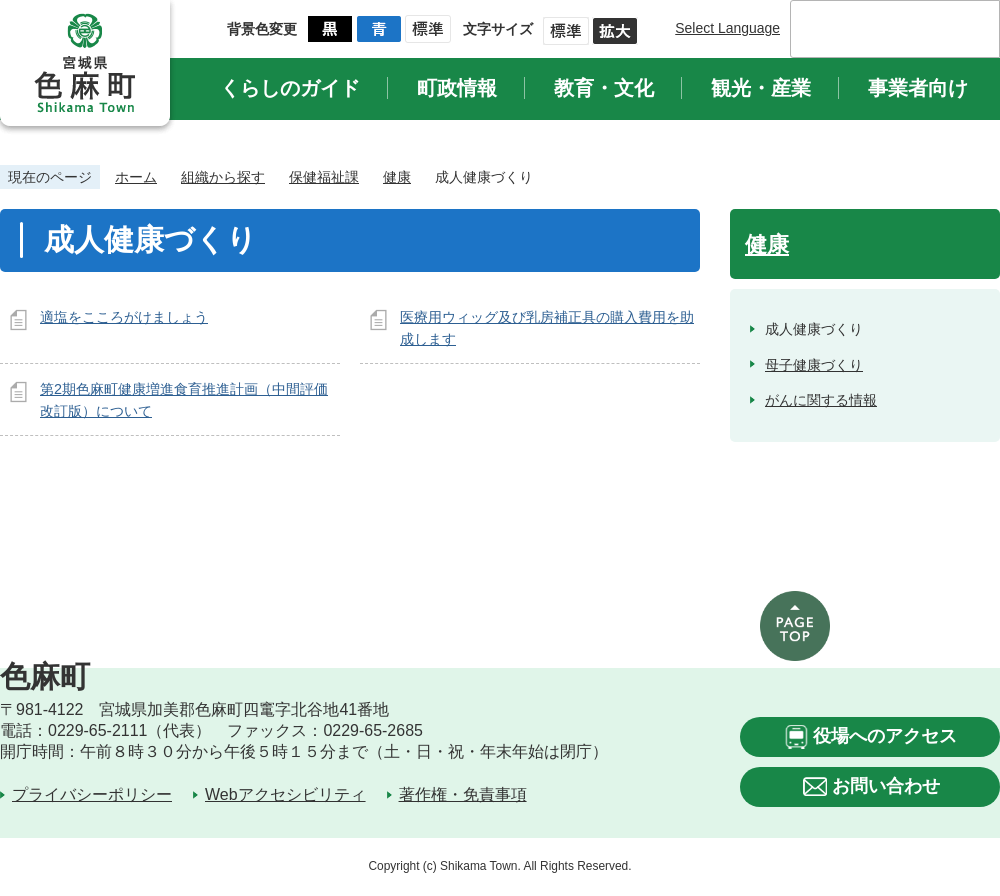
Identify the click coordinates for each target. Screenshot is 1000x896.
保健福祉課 (324, 177)
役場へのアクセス (885, 736)
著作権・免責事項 (463, 794)
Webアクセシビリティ (285, 794)
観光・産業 (761, 88)
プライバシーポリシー (92, 794)
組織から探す (223, 177)
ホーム (136, 177)
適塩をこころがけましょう (124, 317)
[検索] (874, 29)
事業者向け (918, 88)
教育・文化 (604, 88)
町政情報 (457, 88)
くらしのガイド (290, 88)
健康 (397, 177)
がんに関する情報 (821, 400)
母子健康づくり (814, 365)
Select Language (727, 28)
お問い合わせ (886, 786)
